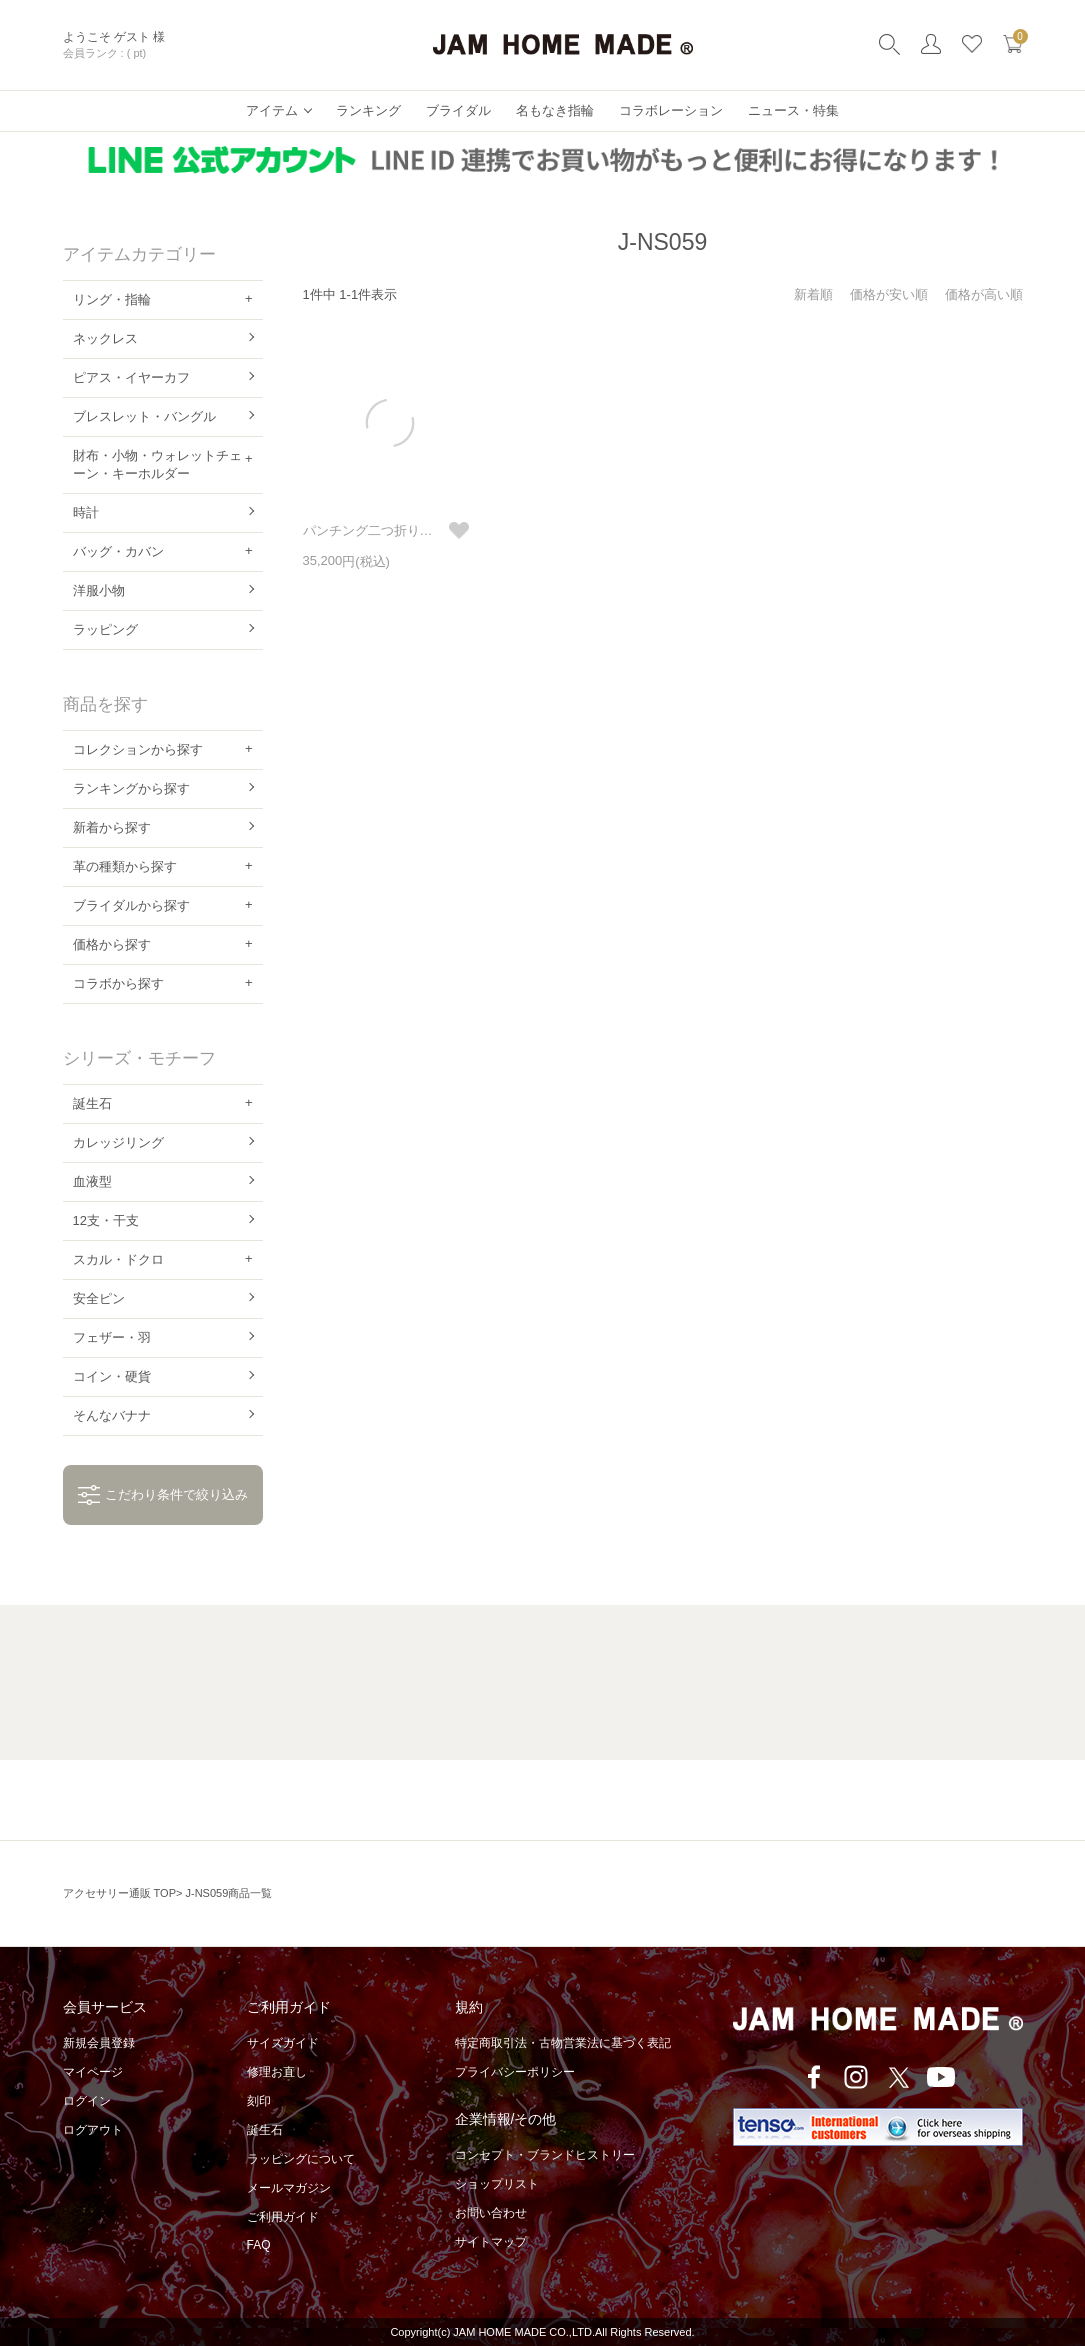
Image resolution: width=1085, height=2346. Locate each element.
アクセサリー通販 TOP (119, 1893)
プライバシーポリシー (515, 2072)
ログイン (87, 2101)
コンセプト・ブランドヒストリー (545, 2155)
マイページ (93, 2072)
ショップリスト (497, 2184)
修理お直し (277, 2072)
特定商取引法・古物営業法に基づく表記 (563, 2043)
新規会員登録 (99, 2043)
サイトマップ (491, 2242)
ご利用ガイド (283, 2217)
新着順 (813, 294)
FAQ (259, 2245)
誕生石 (265, 2130)
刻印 (259, 2101)
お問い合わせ (491, 2213)
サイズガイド (283, 2043)
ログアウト (93, 2130)
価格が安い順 (889, 294)
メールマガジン (289, 2188)
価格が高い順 (984, 294)
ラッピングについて (301, 2159)
